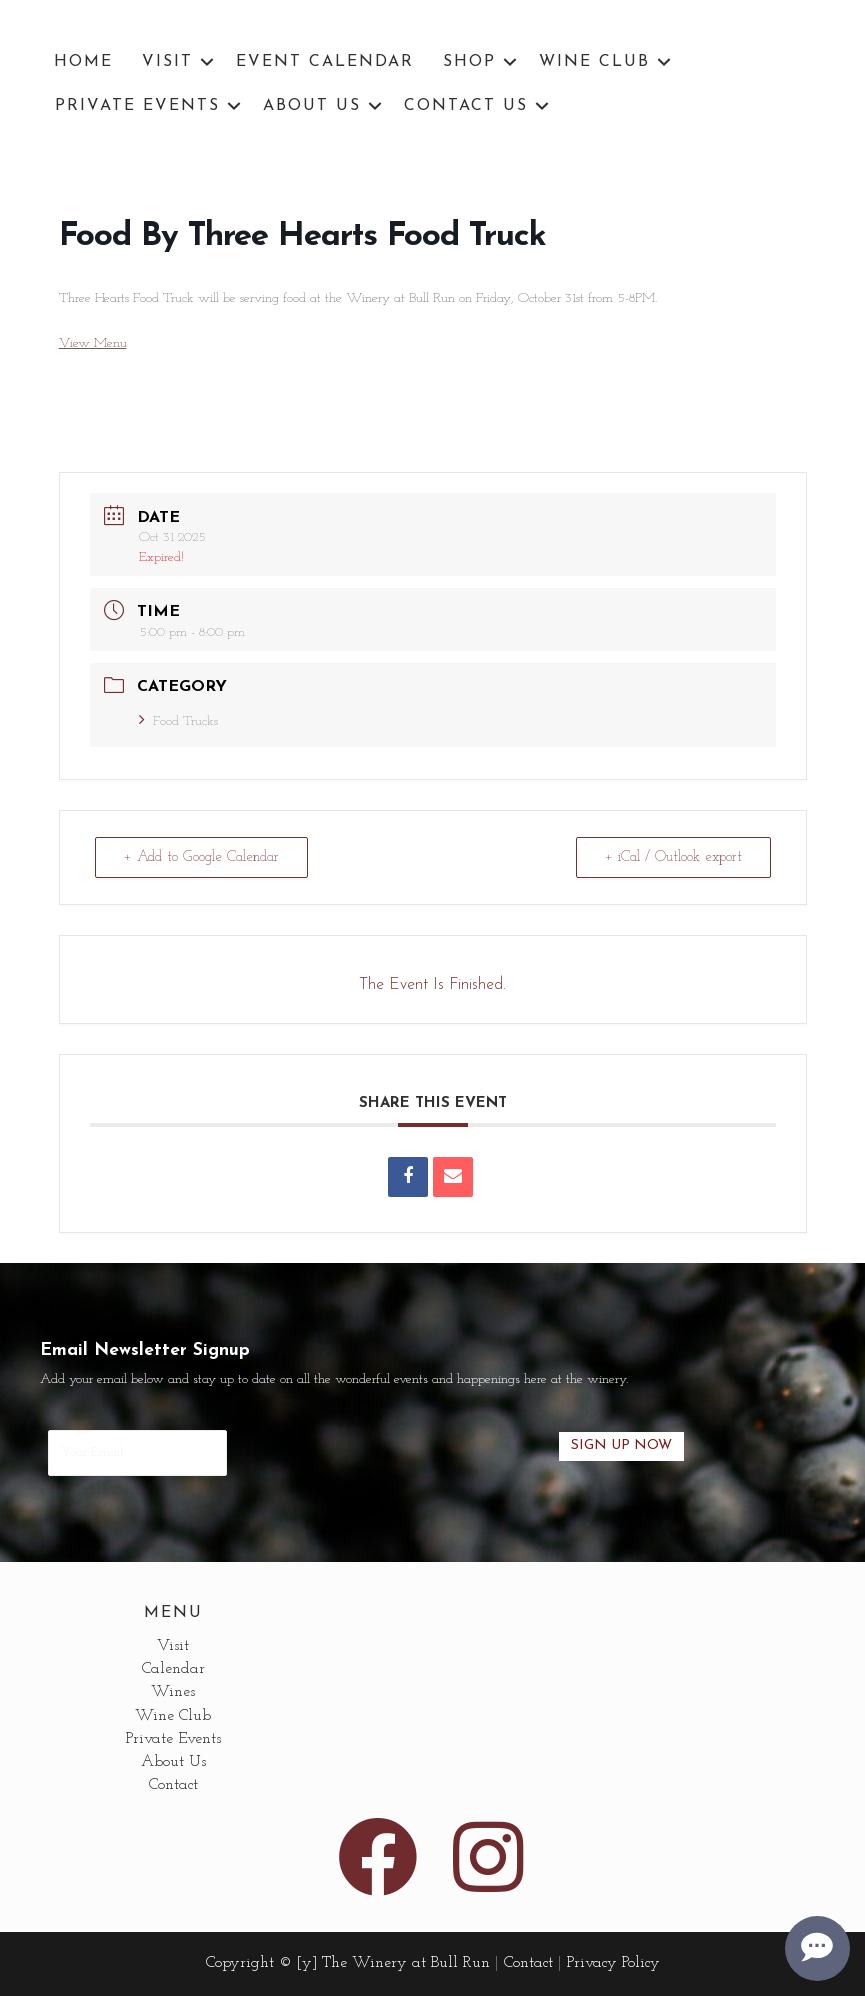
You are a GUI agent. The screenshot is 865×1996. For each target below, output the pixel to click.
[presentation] (393, 1447)
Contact (173, 1785)
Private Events (137, 106)
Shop (469, 62)
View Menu (93, 343)
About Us (312, 106)
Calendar (173, 1669)
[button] (207, 62)
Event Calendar (325, 62)
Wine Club (594, 62)
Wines (173, 1692)
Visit (167, 62)
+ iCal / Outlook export (673, 857)
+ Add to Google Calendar (201, 857)
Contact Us (466, 106)
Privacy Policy (613, 1963)
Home (83, 62)
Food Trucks (178, 721)
